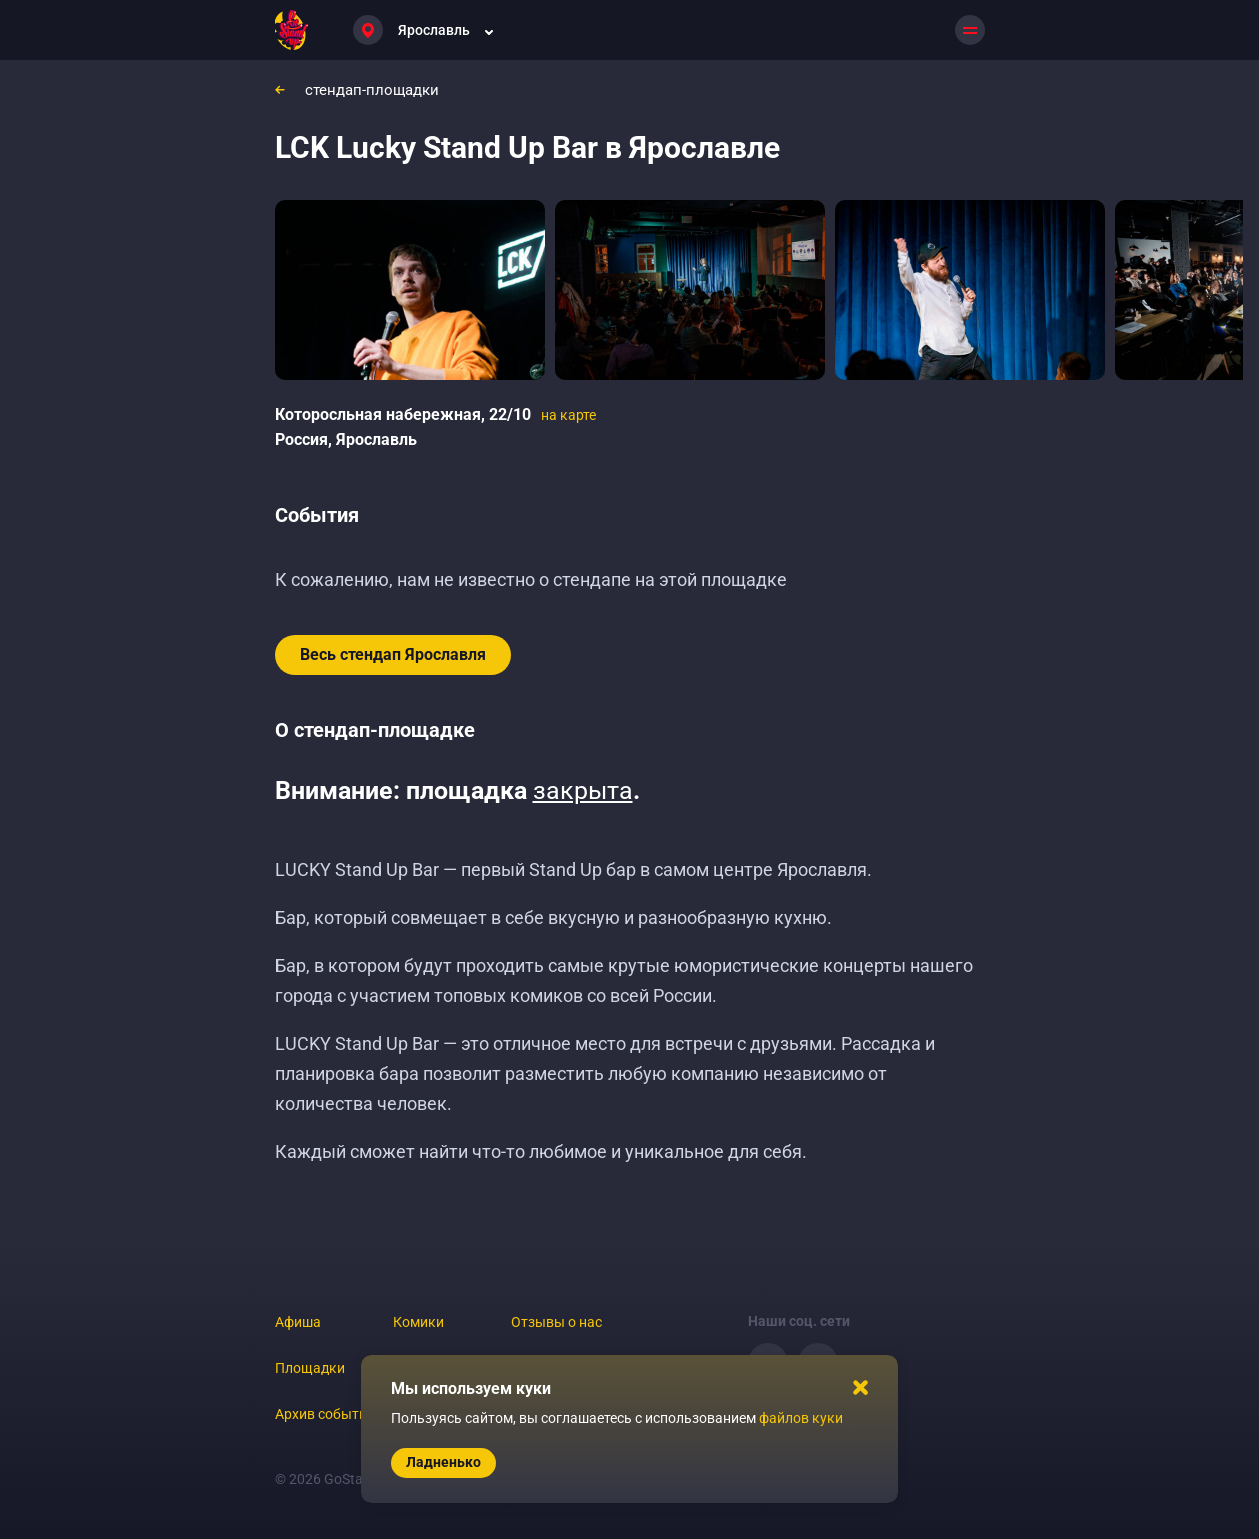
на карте (568, 415)
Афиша (298, 1322)
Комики (418, 1322)
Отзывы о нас (556, 1322)
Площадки (310, 1368)
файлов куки (801, 1418)
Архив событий (325, 1414)
